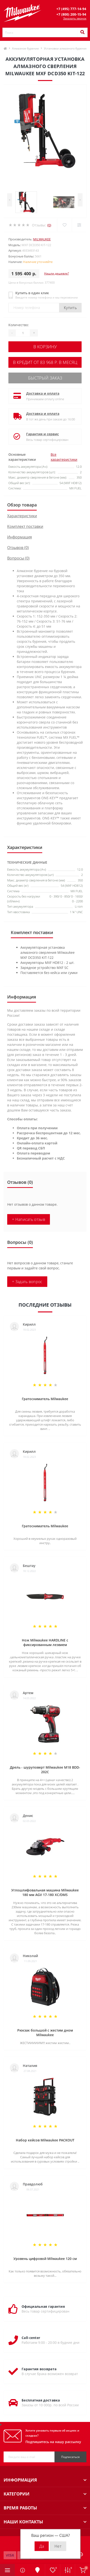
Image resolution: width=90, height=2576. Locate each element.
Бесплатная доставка (41, 2400)
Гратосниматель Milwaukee (45, 1399)
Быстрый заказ (45, 378)
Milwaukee (42, 239)
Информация (19, 537)
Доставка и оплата (42, 393)
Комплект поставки (25, 526)
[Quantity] (23, 333)
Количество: (18, 325)
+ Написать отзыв (28, 1219)
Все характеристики (64, 457)
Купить (70, 307)
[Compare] (79, 225)
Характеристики (22, 515)
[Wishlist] (64, 225)
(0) (49, 225)
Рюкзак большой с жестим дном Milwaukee (45, 2032)
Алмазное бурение (25, 48)
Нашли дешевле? (56, 273)
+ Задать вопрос (27, 1281)
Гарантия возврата (39, 2369)
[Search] (82, 32)
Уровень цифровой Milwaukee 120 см (45, 2258)
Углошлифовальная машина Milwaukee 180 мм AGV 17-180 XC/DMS (45, 1892)
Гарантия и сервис (42, 434)
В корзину (45, 346)
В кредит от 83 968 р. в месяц (45, 362)
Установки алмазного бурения (65, 48)
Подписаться (70, 2457)
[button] (71, 9)
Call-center (31, 2337)
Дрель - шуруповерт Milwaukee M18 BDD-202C (45, 1769)
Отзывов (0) (18, 547)
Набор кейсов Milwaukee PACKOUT (45, 2140)
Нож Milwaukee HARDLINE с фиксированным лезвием (45, 1642)
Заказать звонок (74, 18)
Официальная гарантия (43, 2306)
